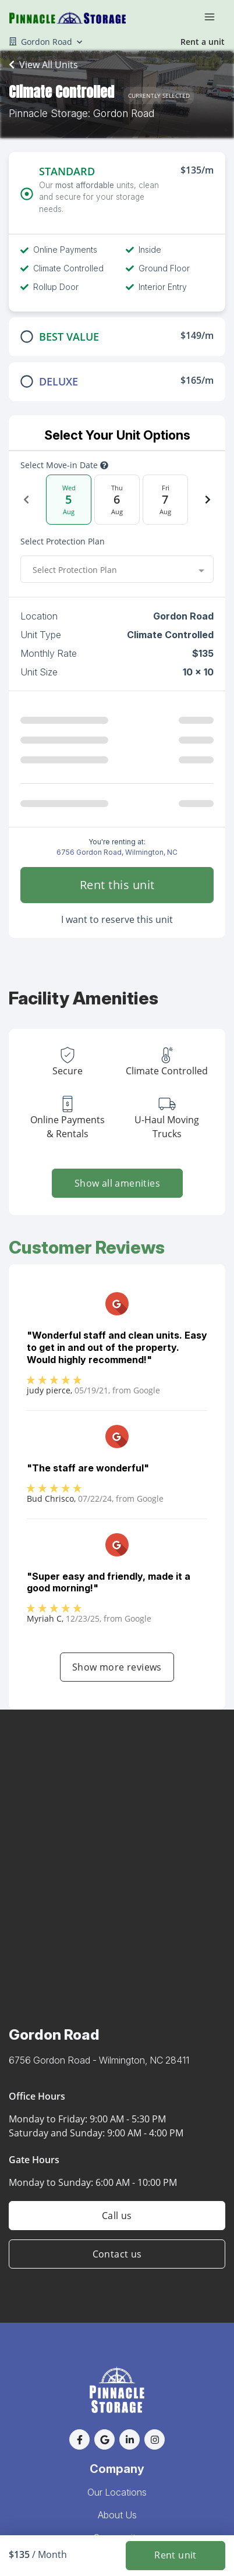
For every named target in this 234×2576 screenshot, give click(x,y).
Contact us (117, 2254)
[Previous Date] (26, 500)
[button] (79, 2439)
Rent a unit (202, 41)
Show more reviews (117, 1667)
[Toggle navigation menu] (214, 16)
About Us (117, 2515)
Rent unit (175, 2555)
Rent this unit (117, 885)
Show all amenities (116, 1183)
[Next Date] (208, 500)
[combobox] (117, 569)
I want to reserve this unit (117, 919)
